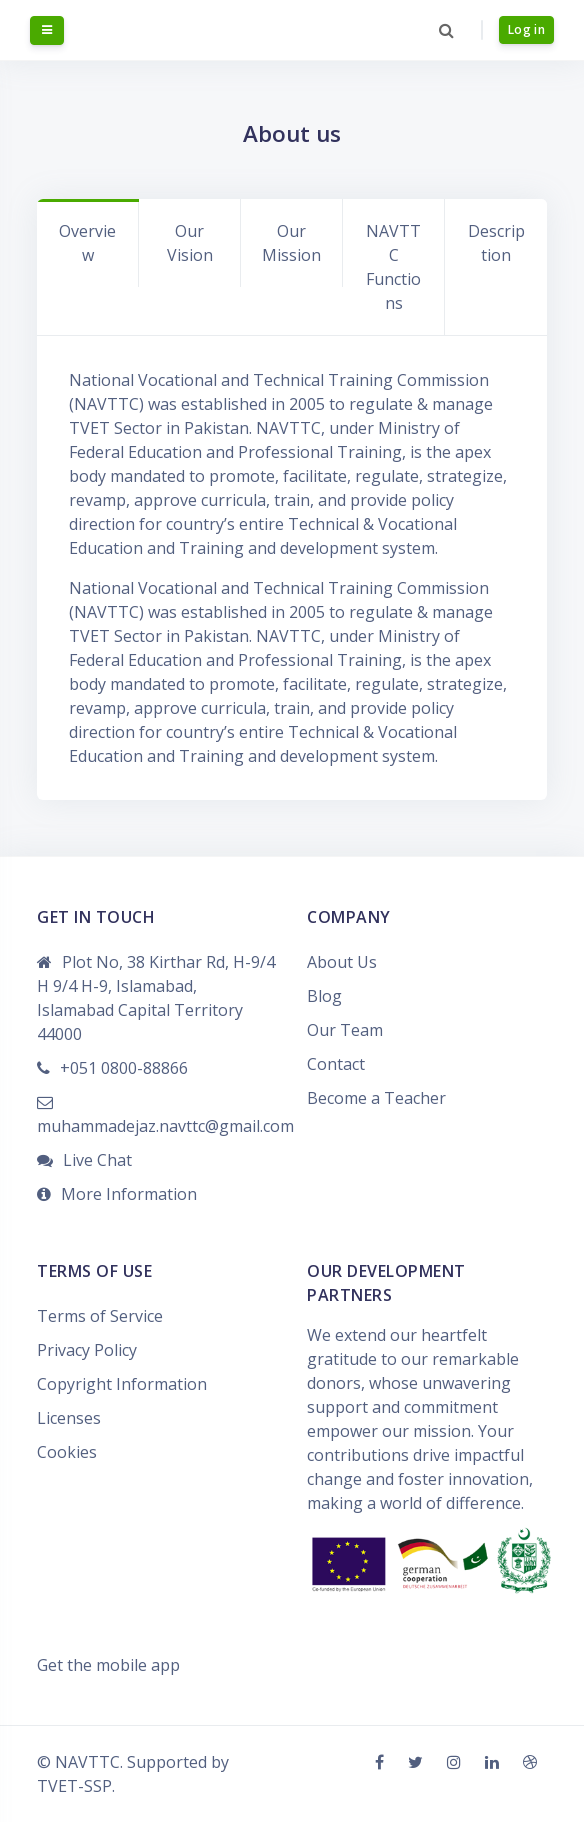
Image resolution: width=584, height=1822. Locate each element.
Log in (526, 29)
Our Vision (190, 243)
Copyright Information (122, 1384)
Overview (87, 243)
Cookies (67, 1452)
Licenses (69, 1418)
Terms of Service (100, 1316)
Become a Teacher (376, 1098)
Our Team (345, 1030)
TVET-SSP (74, 1786)
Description (496, 243)
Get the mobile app (108, 1665)
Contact (336, 1064)
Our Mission (291, 243)
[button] (446, 30)
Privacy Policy (87, 1350)
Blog (324, 996)
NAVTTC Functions (393, 267)
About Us (342, 962)
